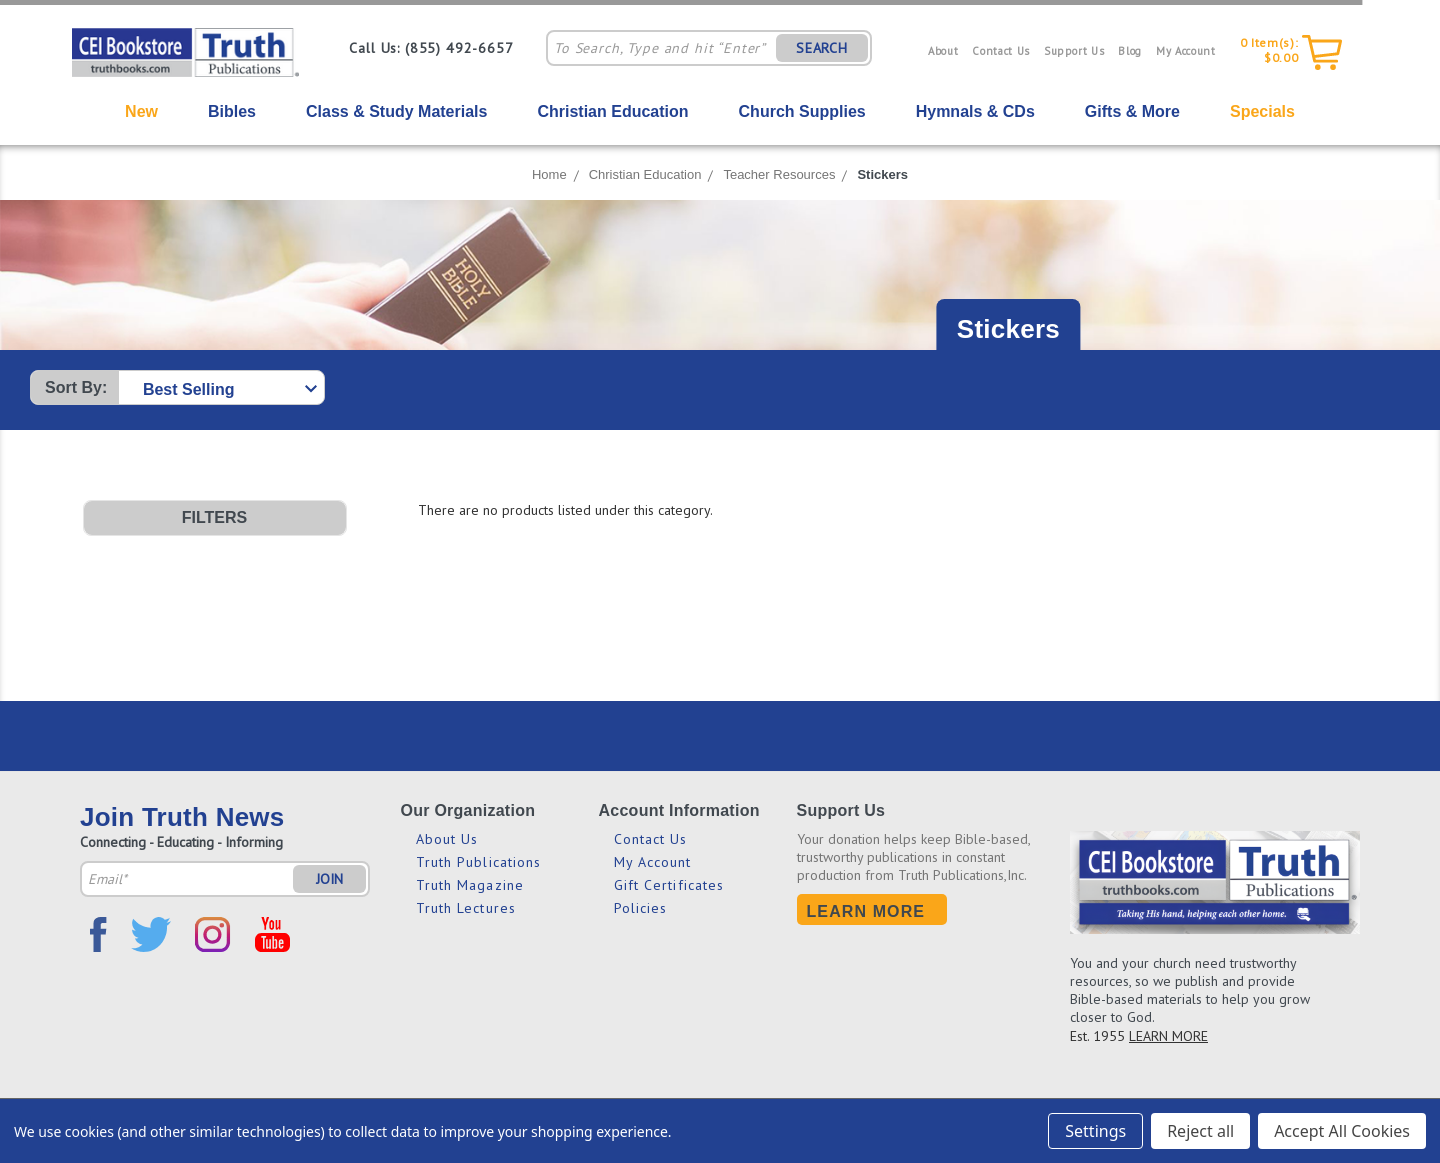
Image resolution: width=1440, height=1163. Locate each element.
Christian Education (612, 111)
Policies (641, 908)
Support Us (1074, 51)
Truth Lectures (466, 908)
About (943, 51)
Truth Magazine (470, 885)
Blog (1130, 51)
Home (549, 174)
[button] (215, 518)
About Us (447, 839)
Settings (1095, 1131)
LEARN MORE (1168, 1036)
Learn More (866, 911)
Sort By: (76, 387)
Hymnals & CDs (975, 111)
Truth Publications (479, 862)
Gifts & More (1132, 111)
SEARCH (822, 48)
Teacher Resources (779, 174)
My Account (1186, 51)
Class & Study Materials (396, 111)
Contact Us (1001, 51)
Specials (1262, 111)
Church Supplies (802, 111)
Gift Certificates (669, 885)
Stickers (882, 174)
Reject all (1200, 1131)
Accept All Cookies (1342, 1131)
